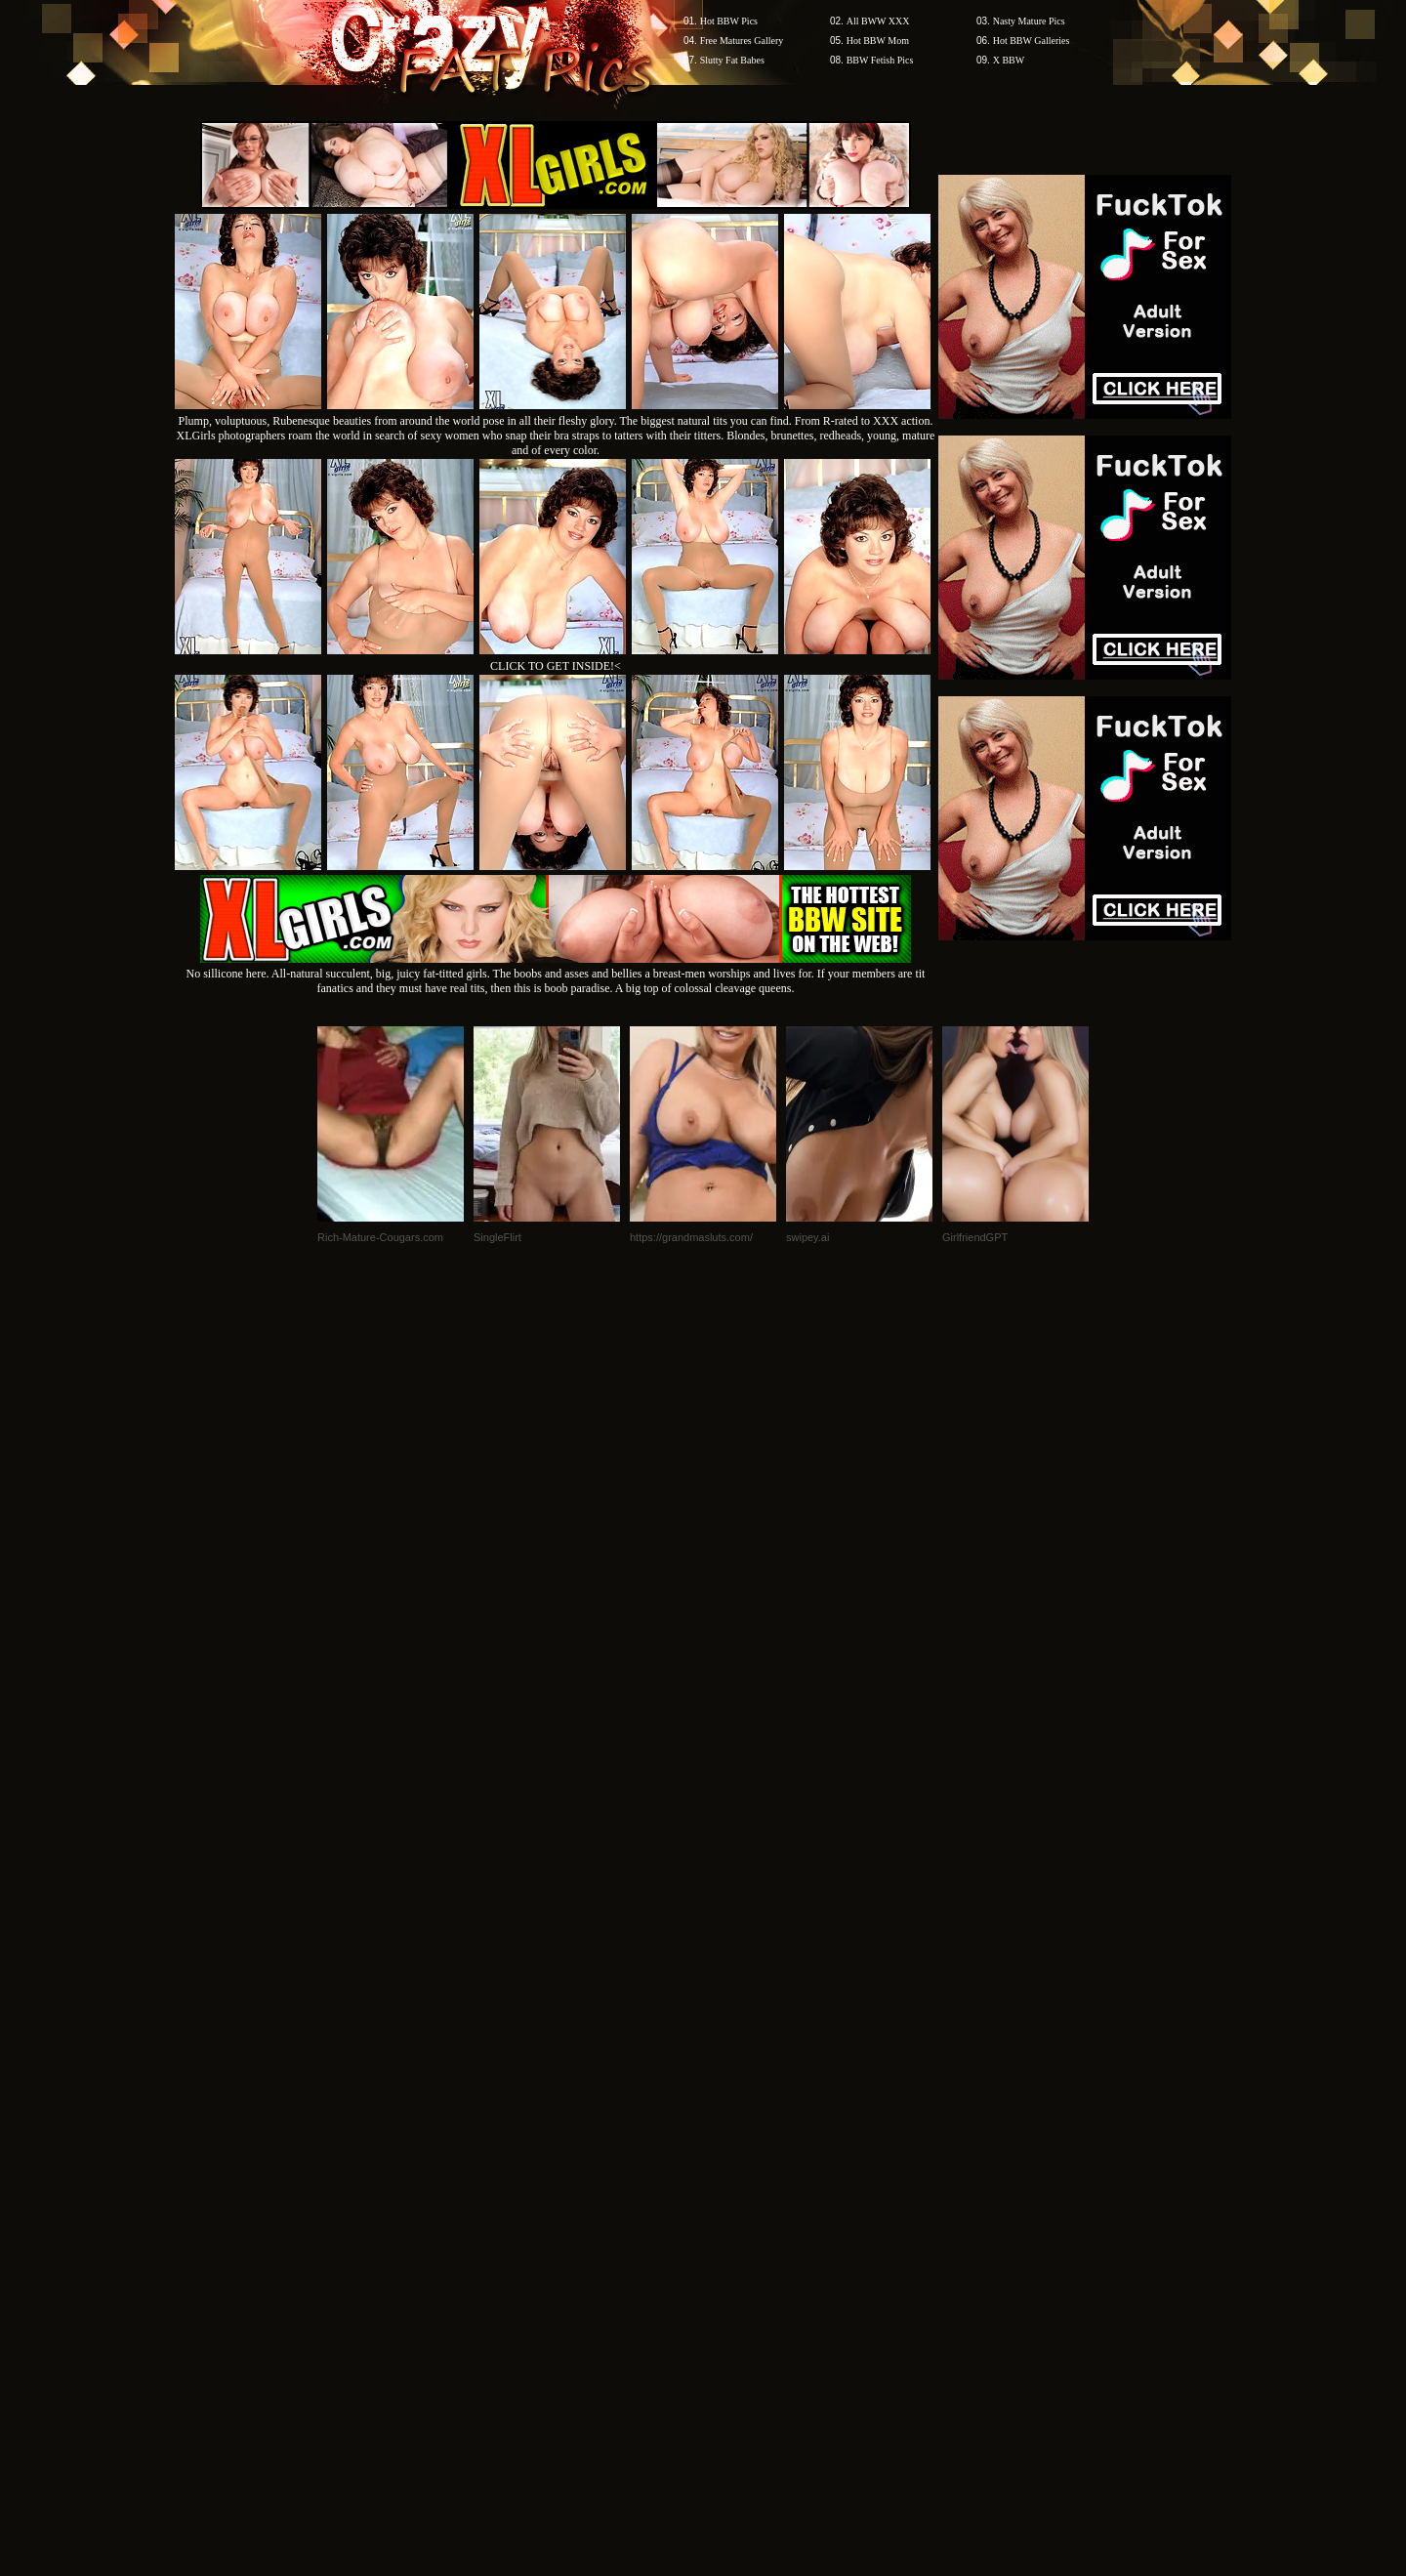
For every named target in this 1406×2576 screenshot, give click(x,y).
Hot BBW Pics (729, 21)
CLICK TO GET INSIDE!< (555, 666)
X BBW (1009, 60)
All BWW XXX (878, 21)
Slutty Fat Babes (732, 60)
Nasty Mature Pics (1029, 21)
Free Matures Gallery (742, 40)
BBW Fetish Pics (880, 60)
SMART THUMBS (737, 2203)
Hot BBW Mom (878, 40)
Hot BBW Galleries (1031, 40)
